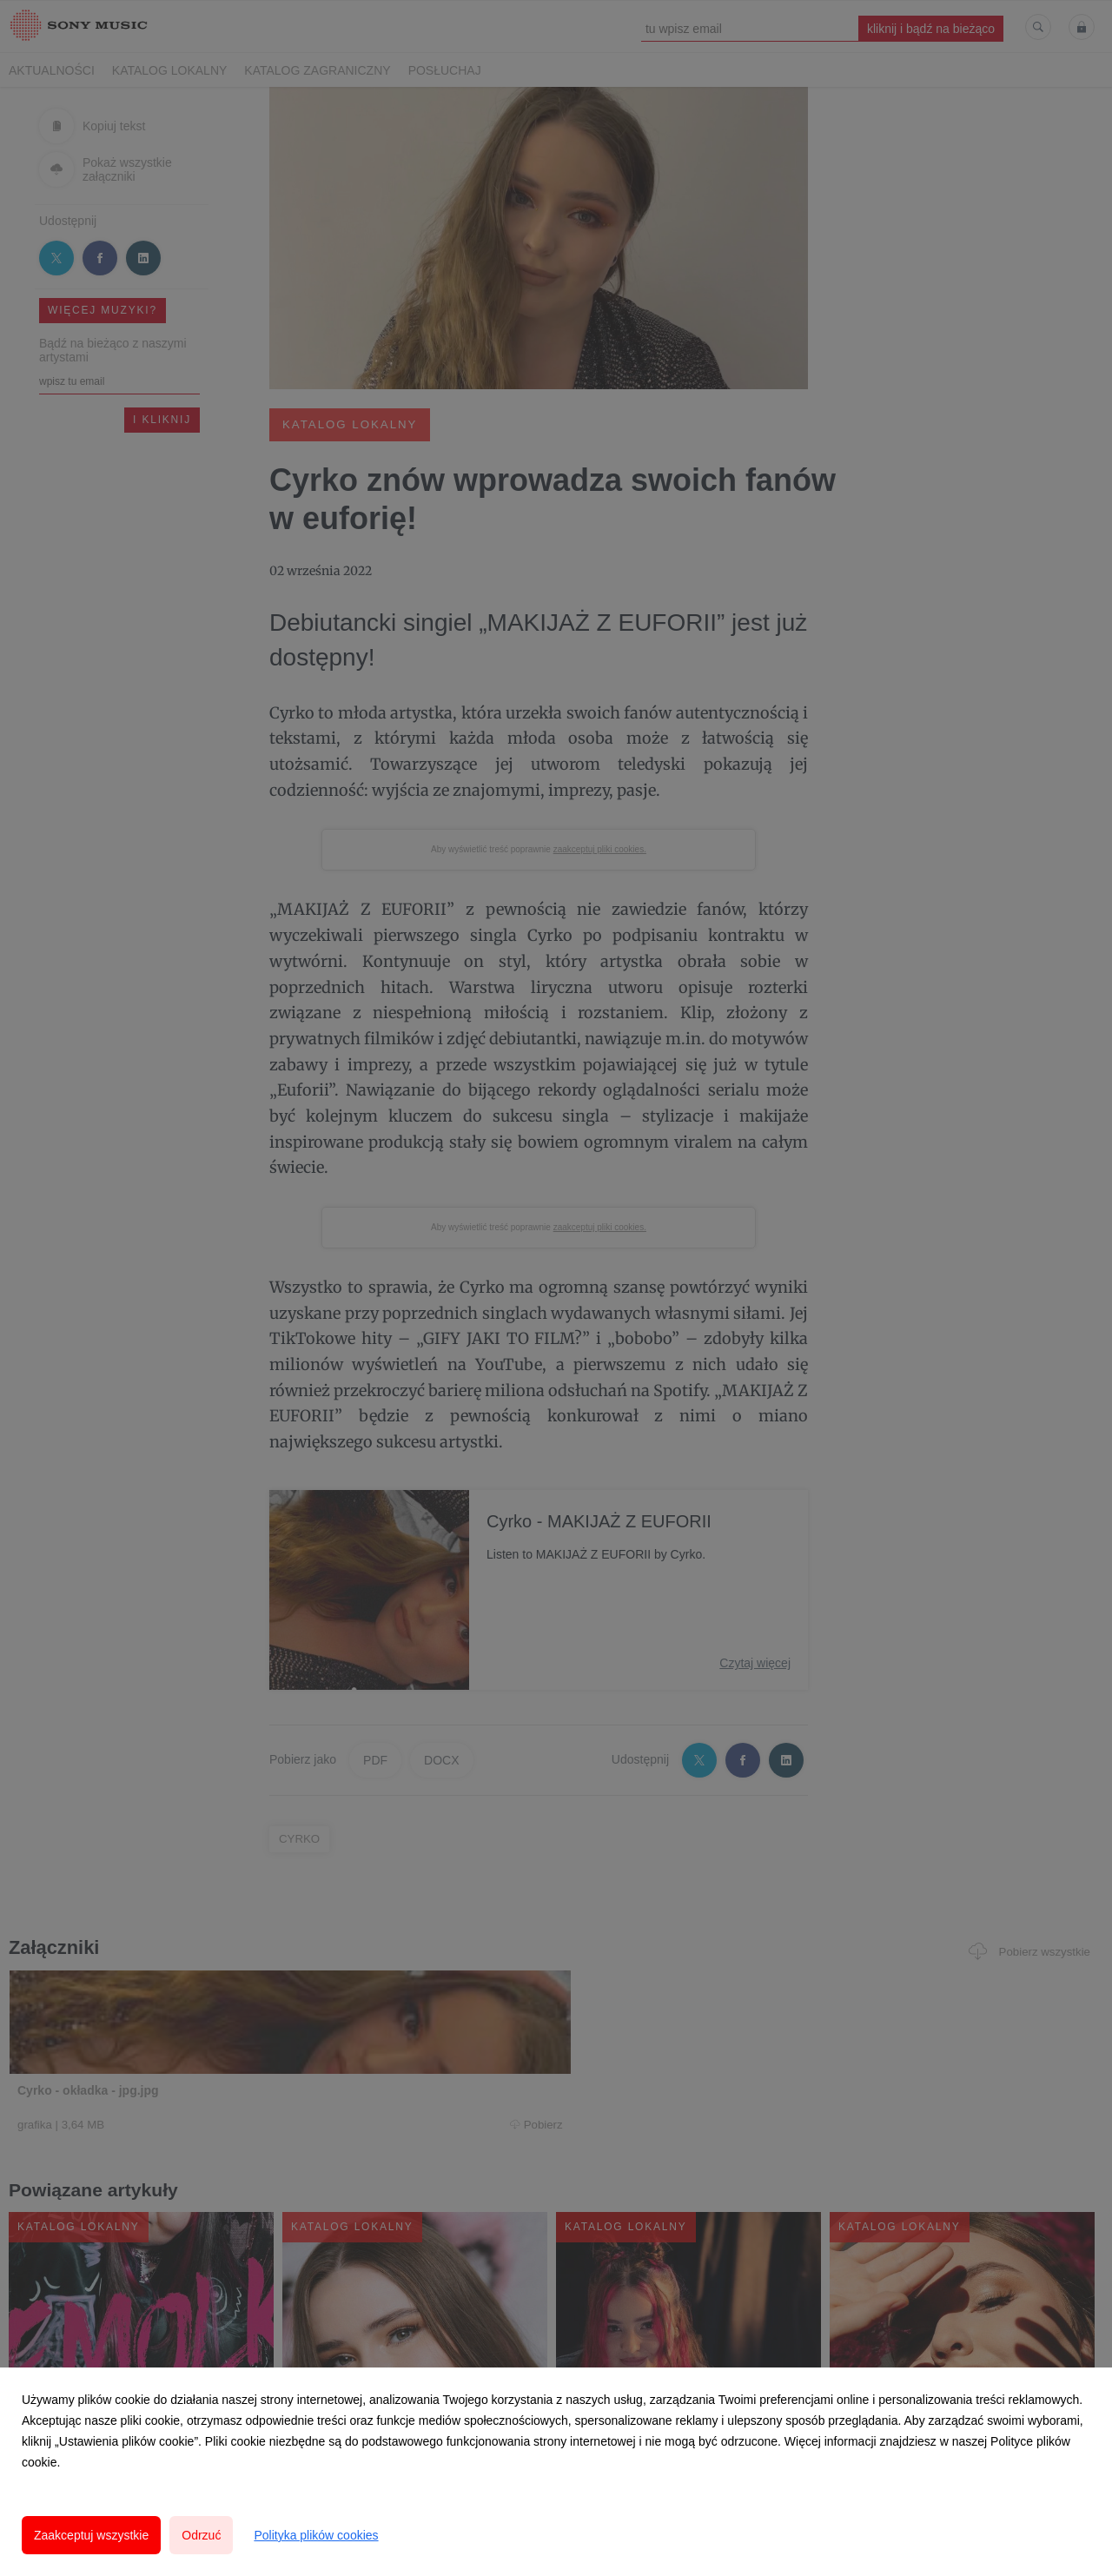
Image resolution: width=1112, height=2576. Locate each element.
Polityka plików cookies (316, 2535)
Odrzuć (201, 2535)
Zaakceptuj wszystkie (91, 2535)
